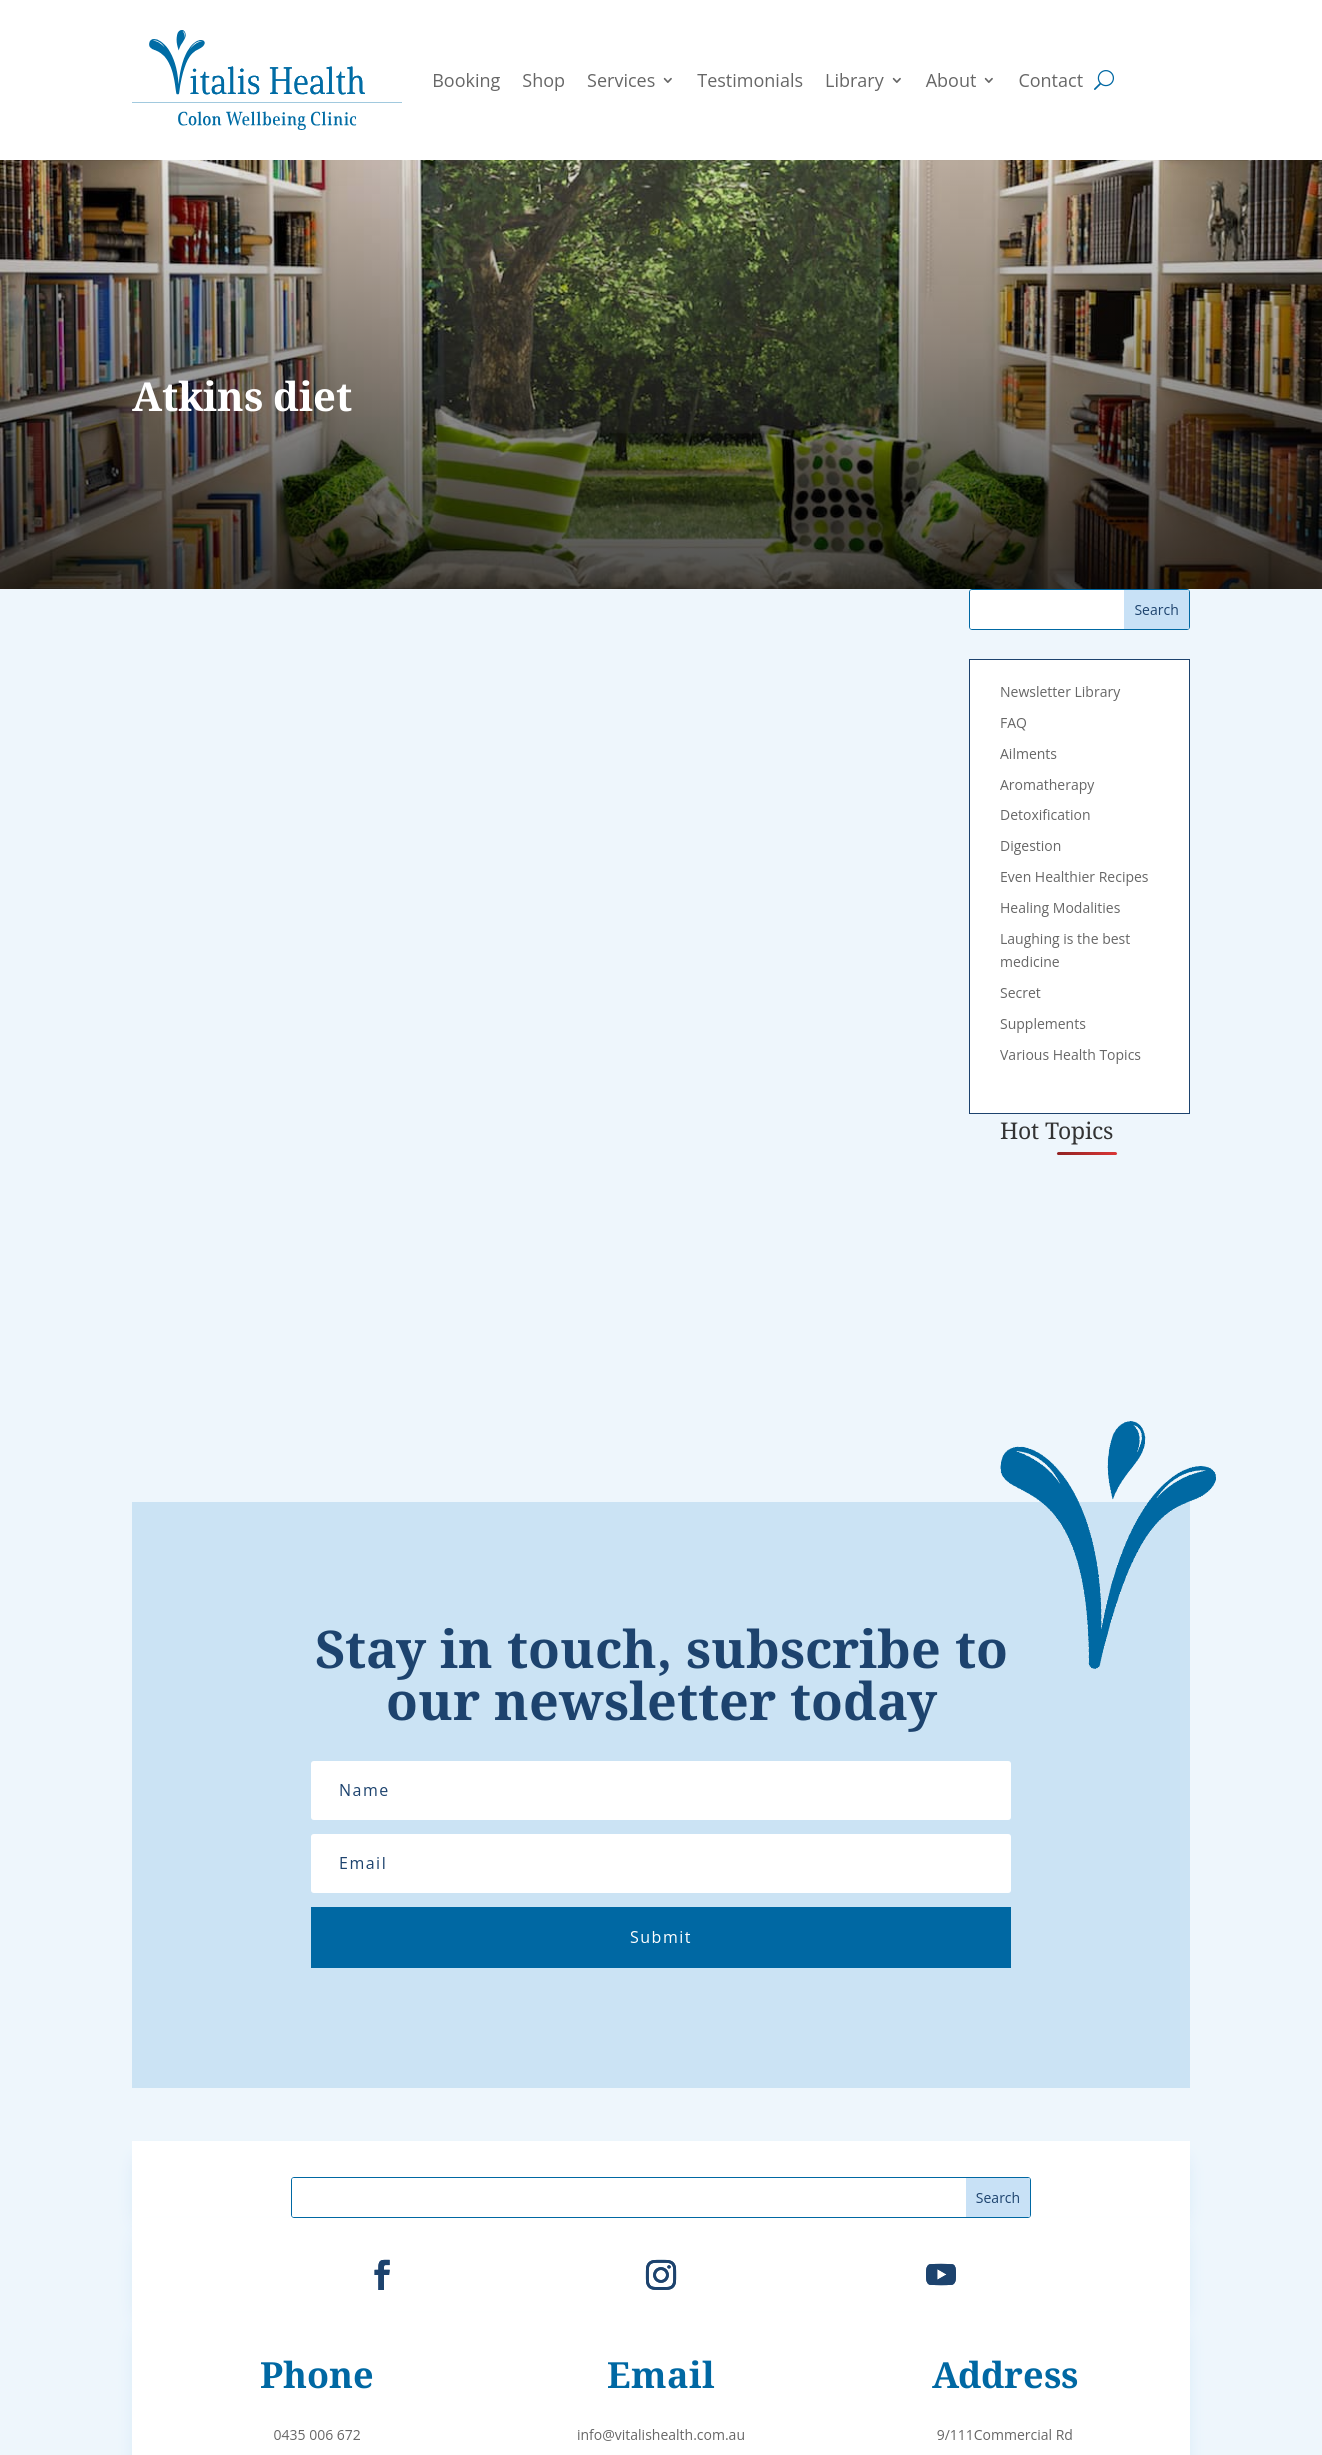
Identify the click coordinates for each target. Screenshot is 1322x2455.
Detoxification (1045, 814)
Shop (543, 80)
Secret (1020, 992)
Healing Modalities (1060, 907)
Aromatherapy (1047, 784)
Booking (466, 80)
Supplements (1043, 1023)
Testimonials (750, 80)
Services (621, 80)
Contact (1050, 80)
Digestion (1030, 845)
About (951, 80)
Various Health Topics (1070, 1054)
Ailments (1028, 753)
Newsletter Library (1060, 691)
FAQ (1013, 722)
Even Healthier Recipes (1074, 876)
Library (854, 80)
